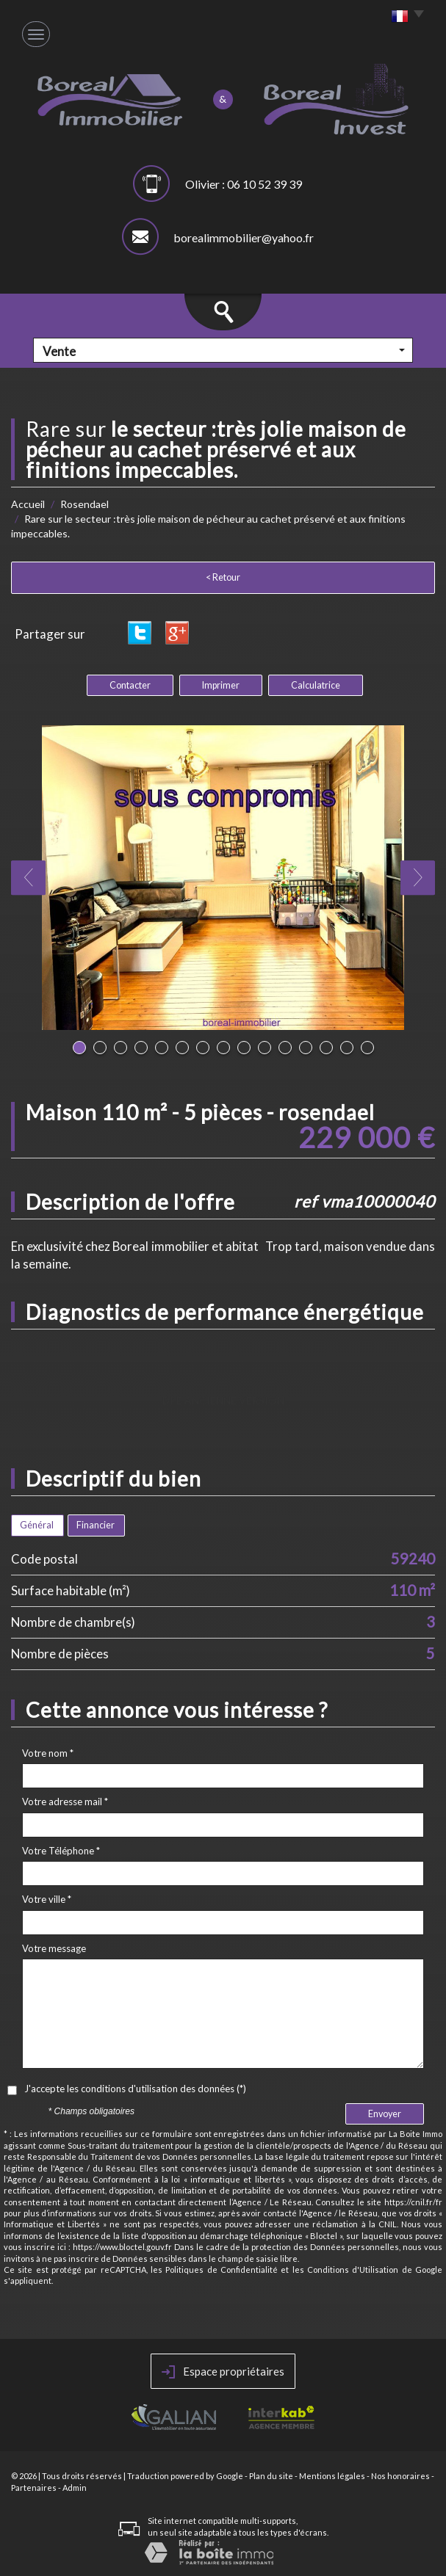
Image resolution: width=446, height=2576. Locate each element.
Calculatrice (315, 685)
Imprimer (221, 685)
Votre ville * (46, 1899)
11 (285, 1047)
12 (305, 1047)
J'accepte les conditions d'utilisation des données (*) (135, 2088)
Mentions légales (332, 2476)
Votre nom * (47, 1753)
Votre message (54, 1948)
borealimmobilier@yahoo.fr (243, 237)
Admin (74, 2487)
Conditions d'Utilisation (352, 2269)
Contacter (130, 685)
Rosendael (84, 504)
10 (264, 1047)
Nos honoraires (400, 2476)
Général (37, 1525)
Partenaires (34, 2487)
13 (326, 1047)
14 (346, 1047)
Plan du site (271, 2476)
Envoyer (384, 2113)
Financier (95, 1525)
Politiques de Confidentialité (221, 2269)
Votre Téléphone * (61, 1851)
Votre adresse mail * (65, 1801)
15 (367, 1047)
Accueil (28, 504)
